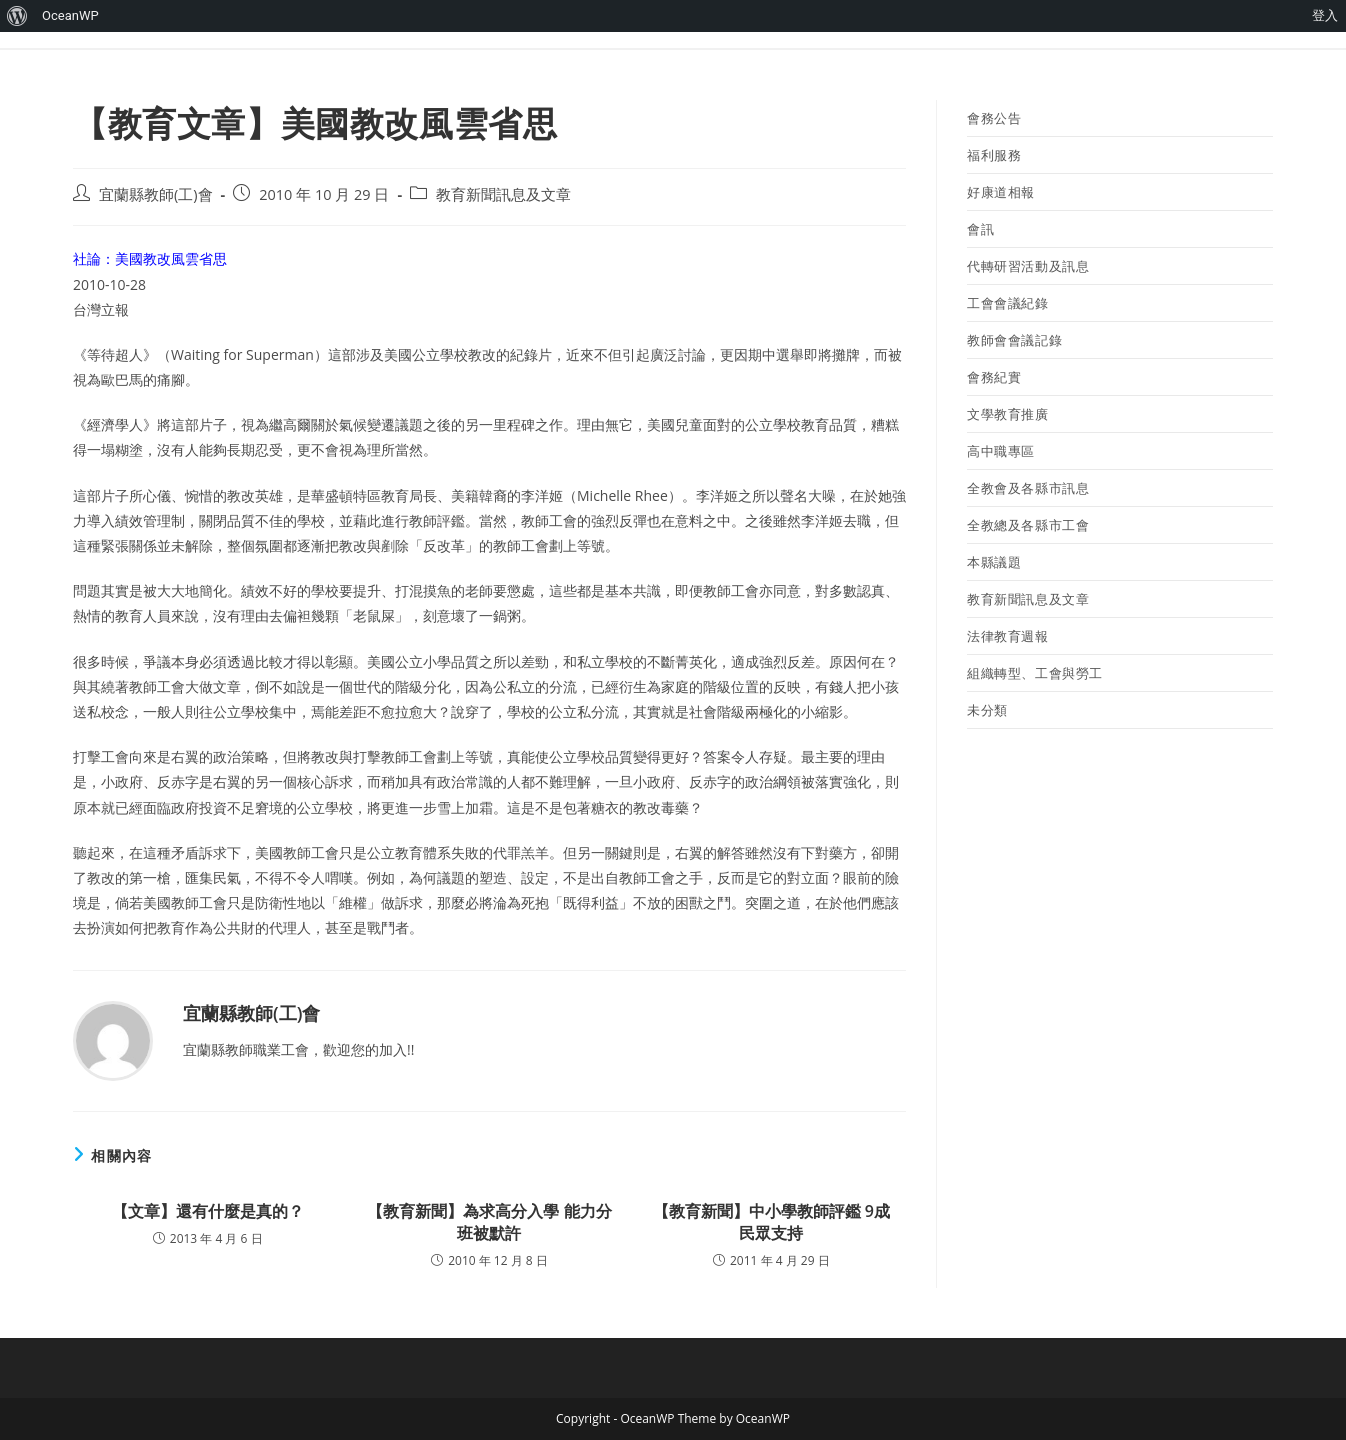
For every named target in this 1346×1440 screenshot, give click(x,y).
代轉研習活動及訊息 (1028, 266)
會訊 (980, 229)
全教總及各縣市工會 (1028, 525)
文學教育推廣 (1008, 414)
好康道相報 (1001, 192)
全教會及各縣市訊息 (1028, 488)
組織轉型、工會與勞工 (1035, 673)
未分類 (987, 710)
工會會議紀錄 (1008, 303)
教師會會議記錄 (1014, 340)
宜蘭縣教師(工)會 (156, 194)
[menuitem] (17, 16)
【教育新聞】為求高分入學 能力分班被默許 (489, 1222)
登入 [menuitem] (1325, 15)
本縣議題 (994, 562)
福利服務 (994, 155)
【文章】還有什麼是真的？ (208, 1211)
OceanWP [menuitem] (70, 15)
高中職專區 (1001, 451)
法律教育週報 (1008, 636)
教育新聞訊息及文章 (503, 194)
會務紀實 (994, 377)
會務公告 (994, 118)
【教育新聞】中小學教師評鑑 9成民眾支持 (771, 1222)
